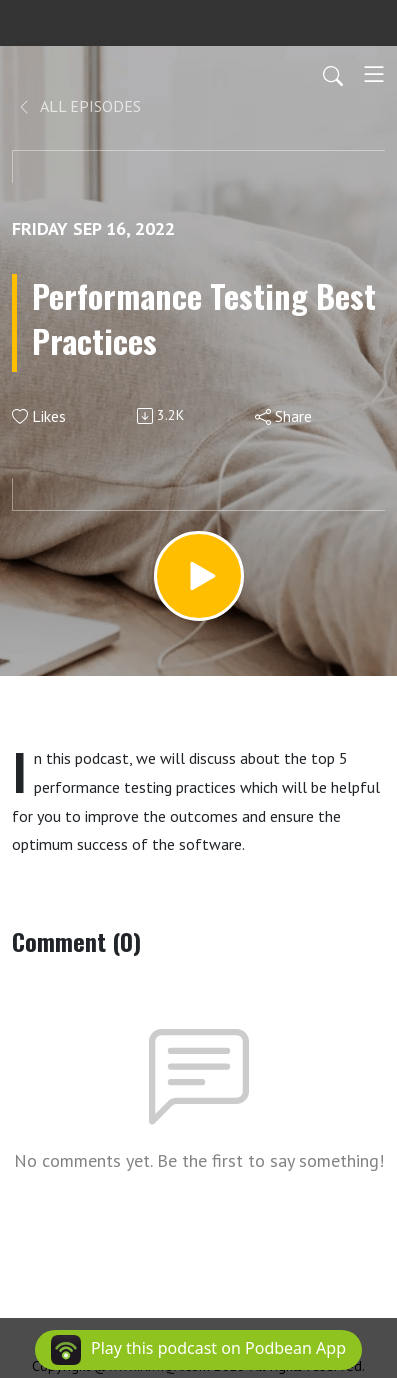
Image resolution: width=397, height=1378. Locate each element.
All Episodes (78, 106)
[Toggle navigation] (374, 74)
